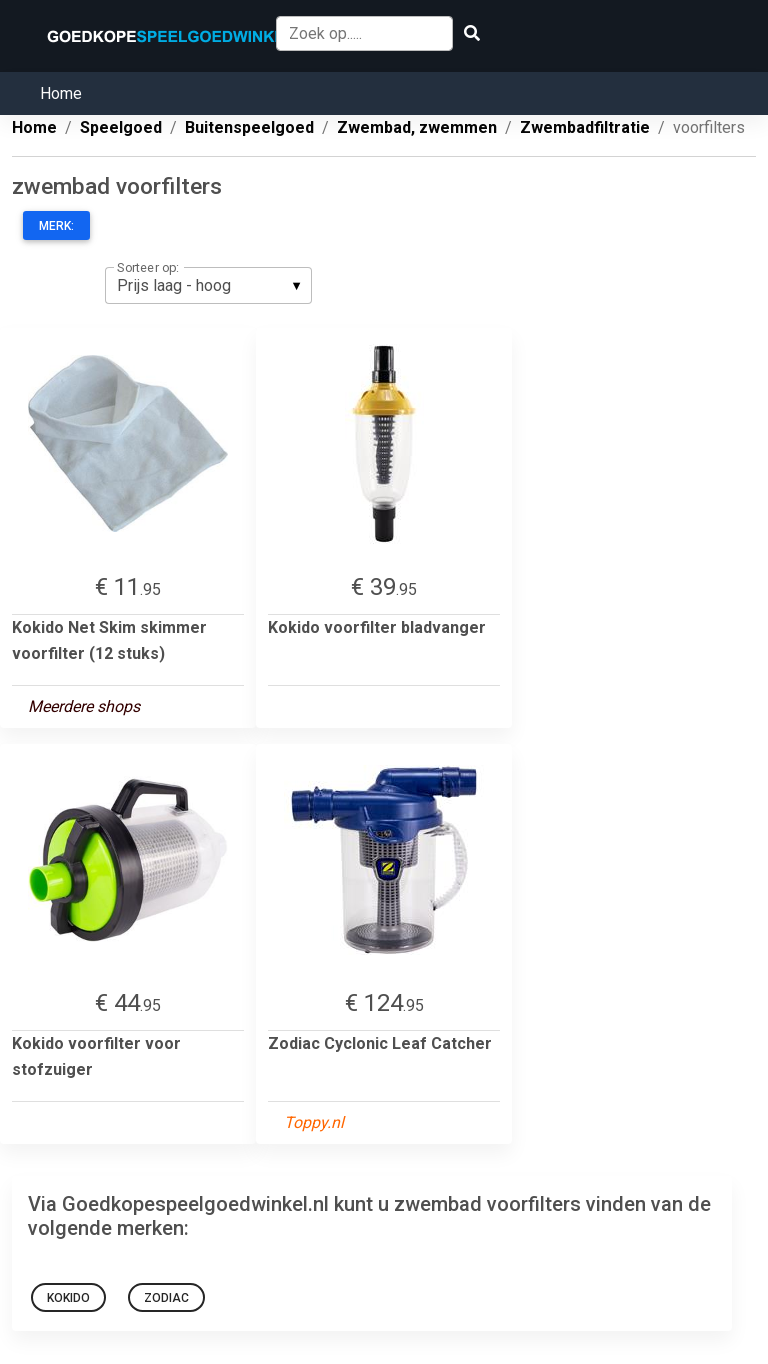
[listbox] (208, 285)
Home (61, 93)
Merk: (56, 226)
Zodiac (166, 1298)
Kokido (68, 1298)
